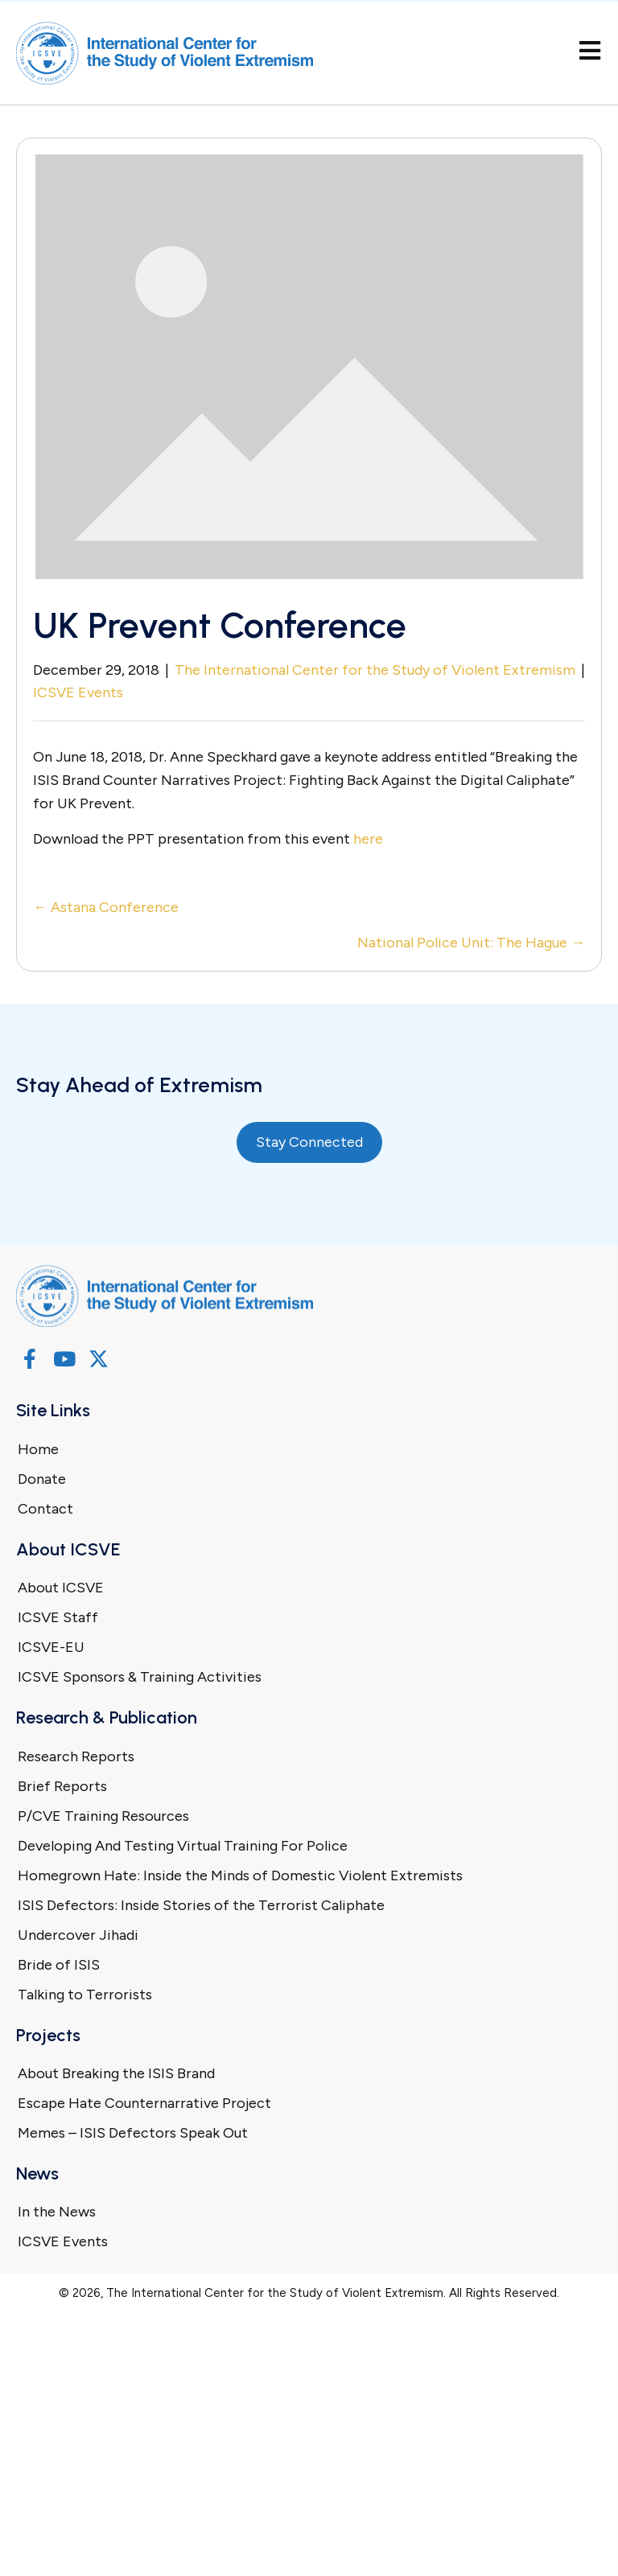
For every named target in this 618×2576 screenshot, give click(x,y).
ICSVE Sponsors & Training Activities (140, 1677)
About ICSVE (61, 1587)
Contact (45, 1509)
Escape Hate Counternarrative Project (144, 2103)
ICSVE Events (78, 692)
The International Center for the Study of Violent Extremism (375, 670)
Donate (42, 1479)
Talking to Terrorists (85, 1994)
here (368, 839)
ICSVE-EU (51, 1647)
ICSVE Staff (58, 1617)
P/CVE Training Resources (103, 1816)
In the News (57, 2212)
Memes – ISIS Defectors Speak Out (133, 2133)
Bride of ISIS (59, 1965)
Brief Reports (62, 1786)
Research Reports (76, 1756)
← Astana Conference (106, 907)
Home (38, 1449)
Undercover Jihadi (78, 1935)
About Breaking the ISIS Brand (116, 2073)
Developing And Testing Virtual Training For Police (183, 1846)
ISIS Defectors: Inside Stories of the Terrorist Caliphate (201, 1905)
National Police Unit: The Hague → (471, 942)
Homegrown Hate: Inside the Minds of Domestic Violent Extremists (240, 1875)
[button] (29, 1359)
